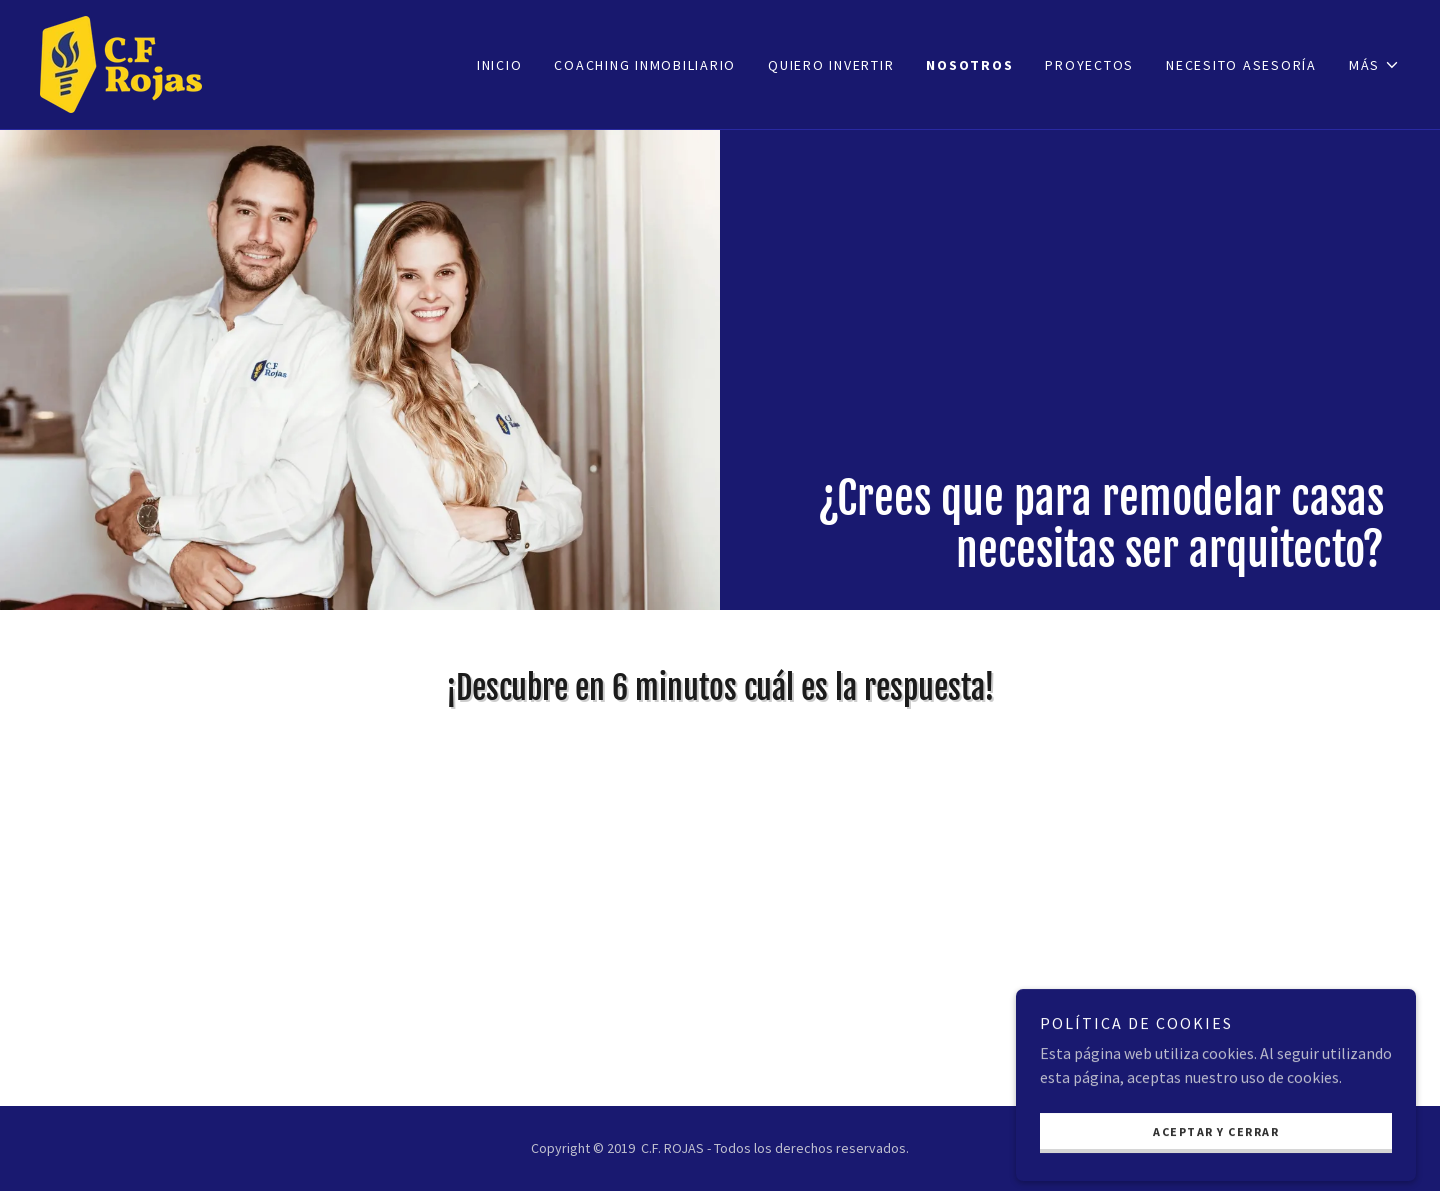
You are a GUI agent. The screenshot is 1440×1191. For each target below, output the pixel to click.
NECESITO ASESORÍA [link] (1241, 65)
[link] (121, 62)
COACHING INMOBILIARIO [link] (645, 65)
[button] (1374, 65)
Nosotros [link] (969, 65)
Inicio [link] (500, 65)
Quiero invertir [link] (831, 65)
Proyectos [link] (1089, 65)
